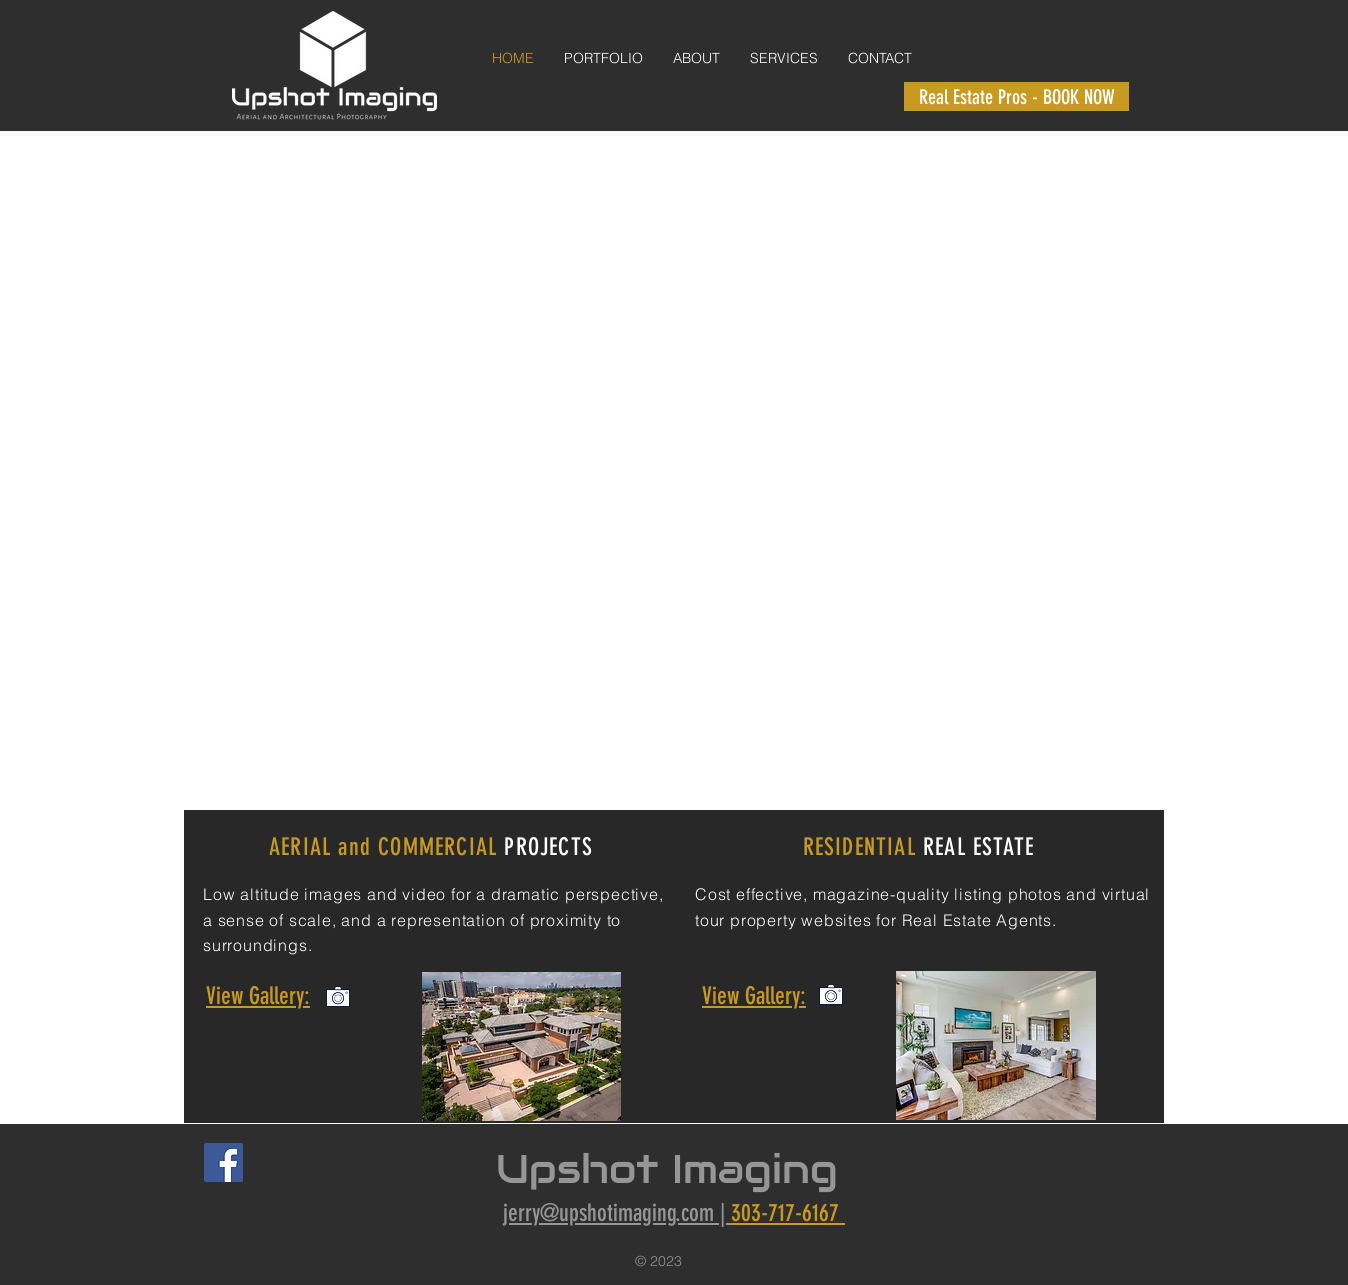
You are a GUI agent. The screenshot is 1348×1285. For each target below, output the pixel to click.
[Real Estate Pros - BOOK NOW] (1016, 96)
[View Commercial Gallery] (338, 996)
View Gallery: (258, 996)
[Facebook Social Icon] (223, 1162)
